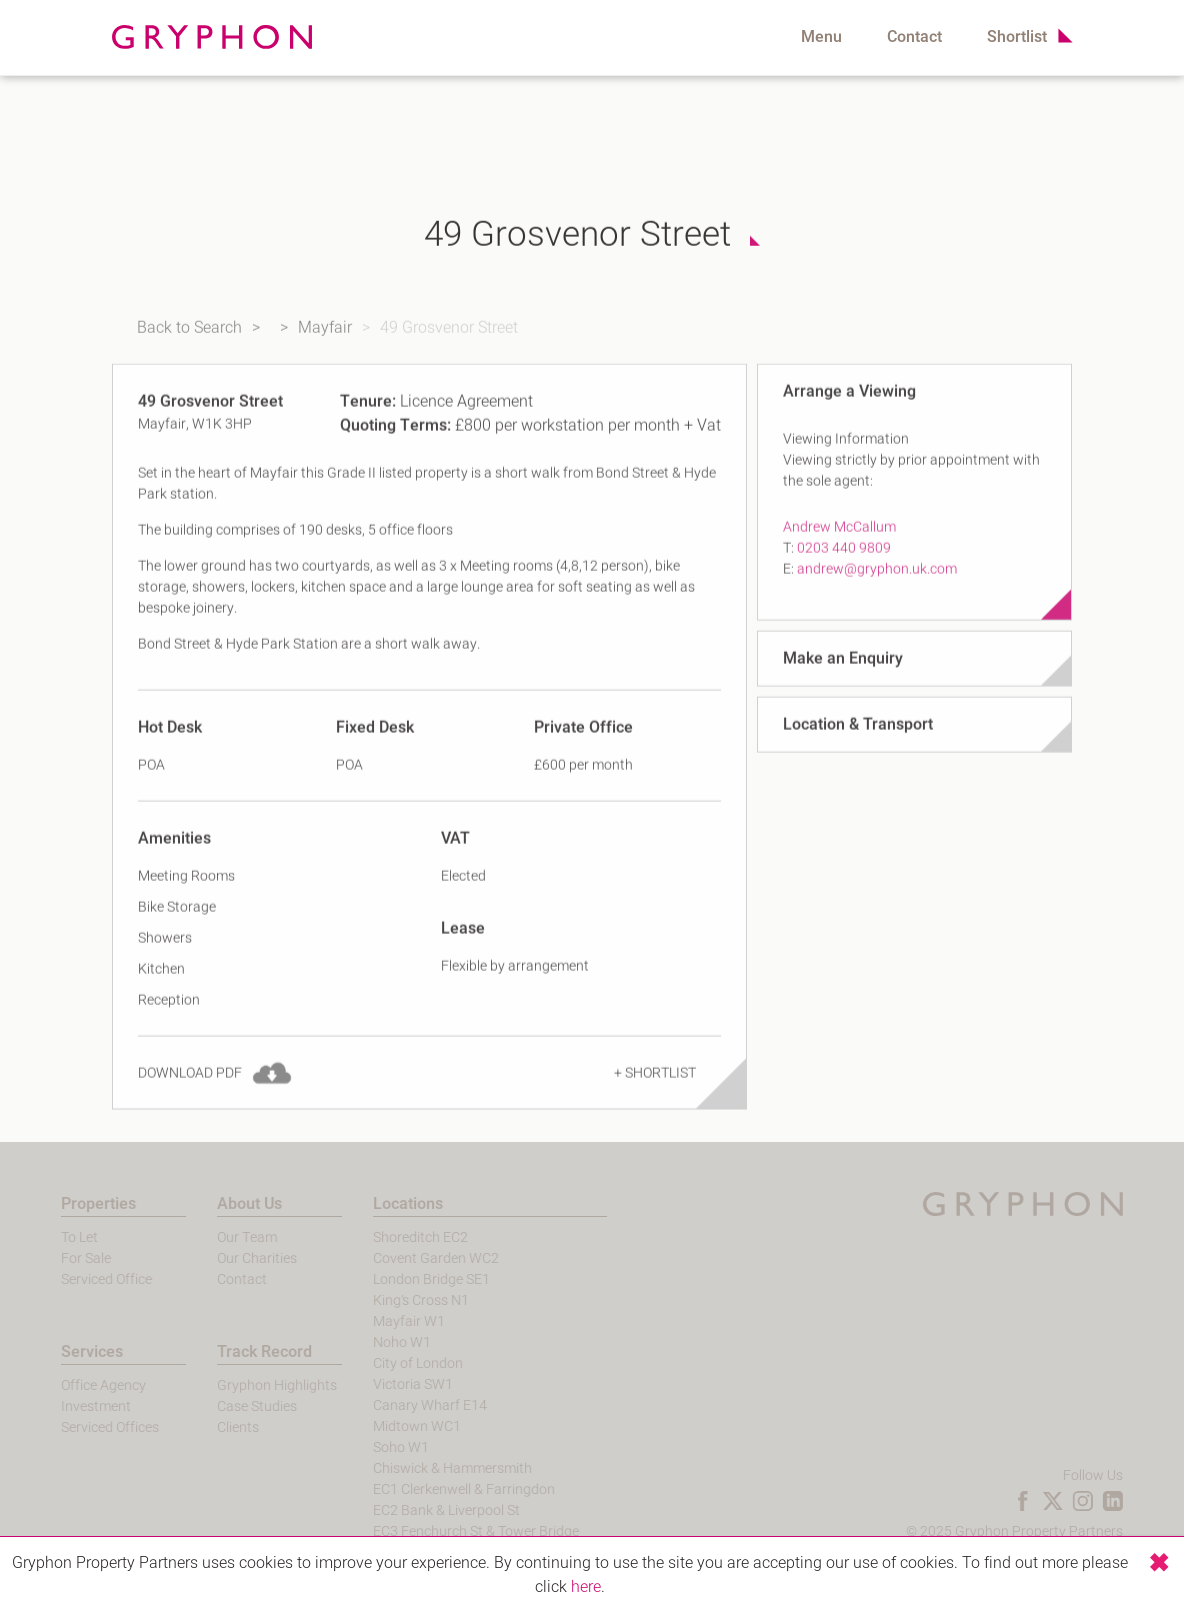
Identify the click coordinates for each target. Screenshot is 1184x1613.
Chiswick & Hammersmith (425, 1468)
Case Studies (230, 1406)
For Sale (59, 1258)
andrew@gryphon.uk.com (877, 586)
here (586, 1587)
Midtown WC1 (390, 1426)
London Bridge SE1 (404, 1279)
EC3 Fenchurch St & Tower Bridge (449, 1531)
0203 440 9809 (844, 565)
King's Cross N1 (394, 1300)
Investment (69, 1406)
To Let (52, 1237)
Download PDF (190, 1090)
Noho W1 (375, 1342)
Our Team (220, 1237)
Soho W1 (374, 1447)
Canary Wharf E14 (403, 1405)
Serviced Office (79, 1279)
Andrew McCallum (839, 544)
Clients (211, 1427)
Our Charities (230, 1258)
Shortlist (1017, 37)
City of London (391, 1363)
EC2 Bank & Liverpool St (419, 1510)
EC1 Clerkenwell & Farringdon (437, 1489)
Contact (914, 37)
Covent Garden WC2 (409, 1258)
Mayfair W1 (382, 1321)
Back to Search (171, 337)
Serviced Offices (83, 1427)
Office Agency (76, 1385)
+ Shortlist (655, 1090)
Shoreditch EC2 (393, 1237)
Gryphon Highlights (250, 1385)
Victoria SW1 (386, 1384)
